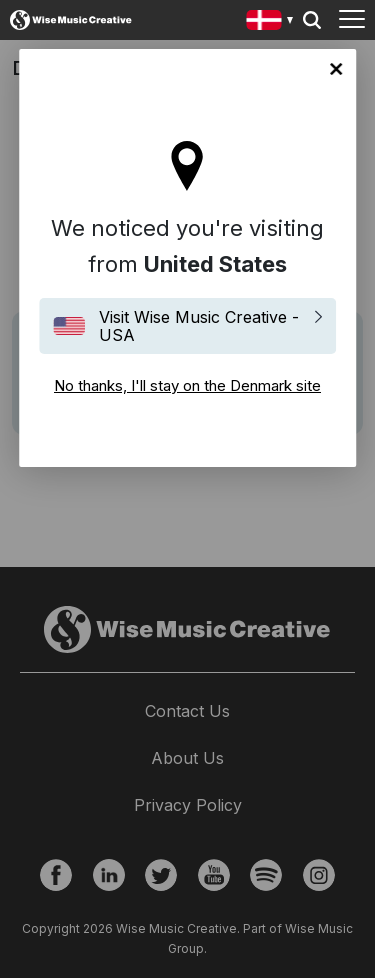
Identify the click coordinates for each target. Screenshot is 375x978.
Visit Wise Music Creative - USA (199, 326)
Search (312, 20)
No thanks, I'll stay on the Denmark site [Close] (336, 69)
